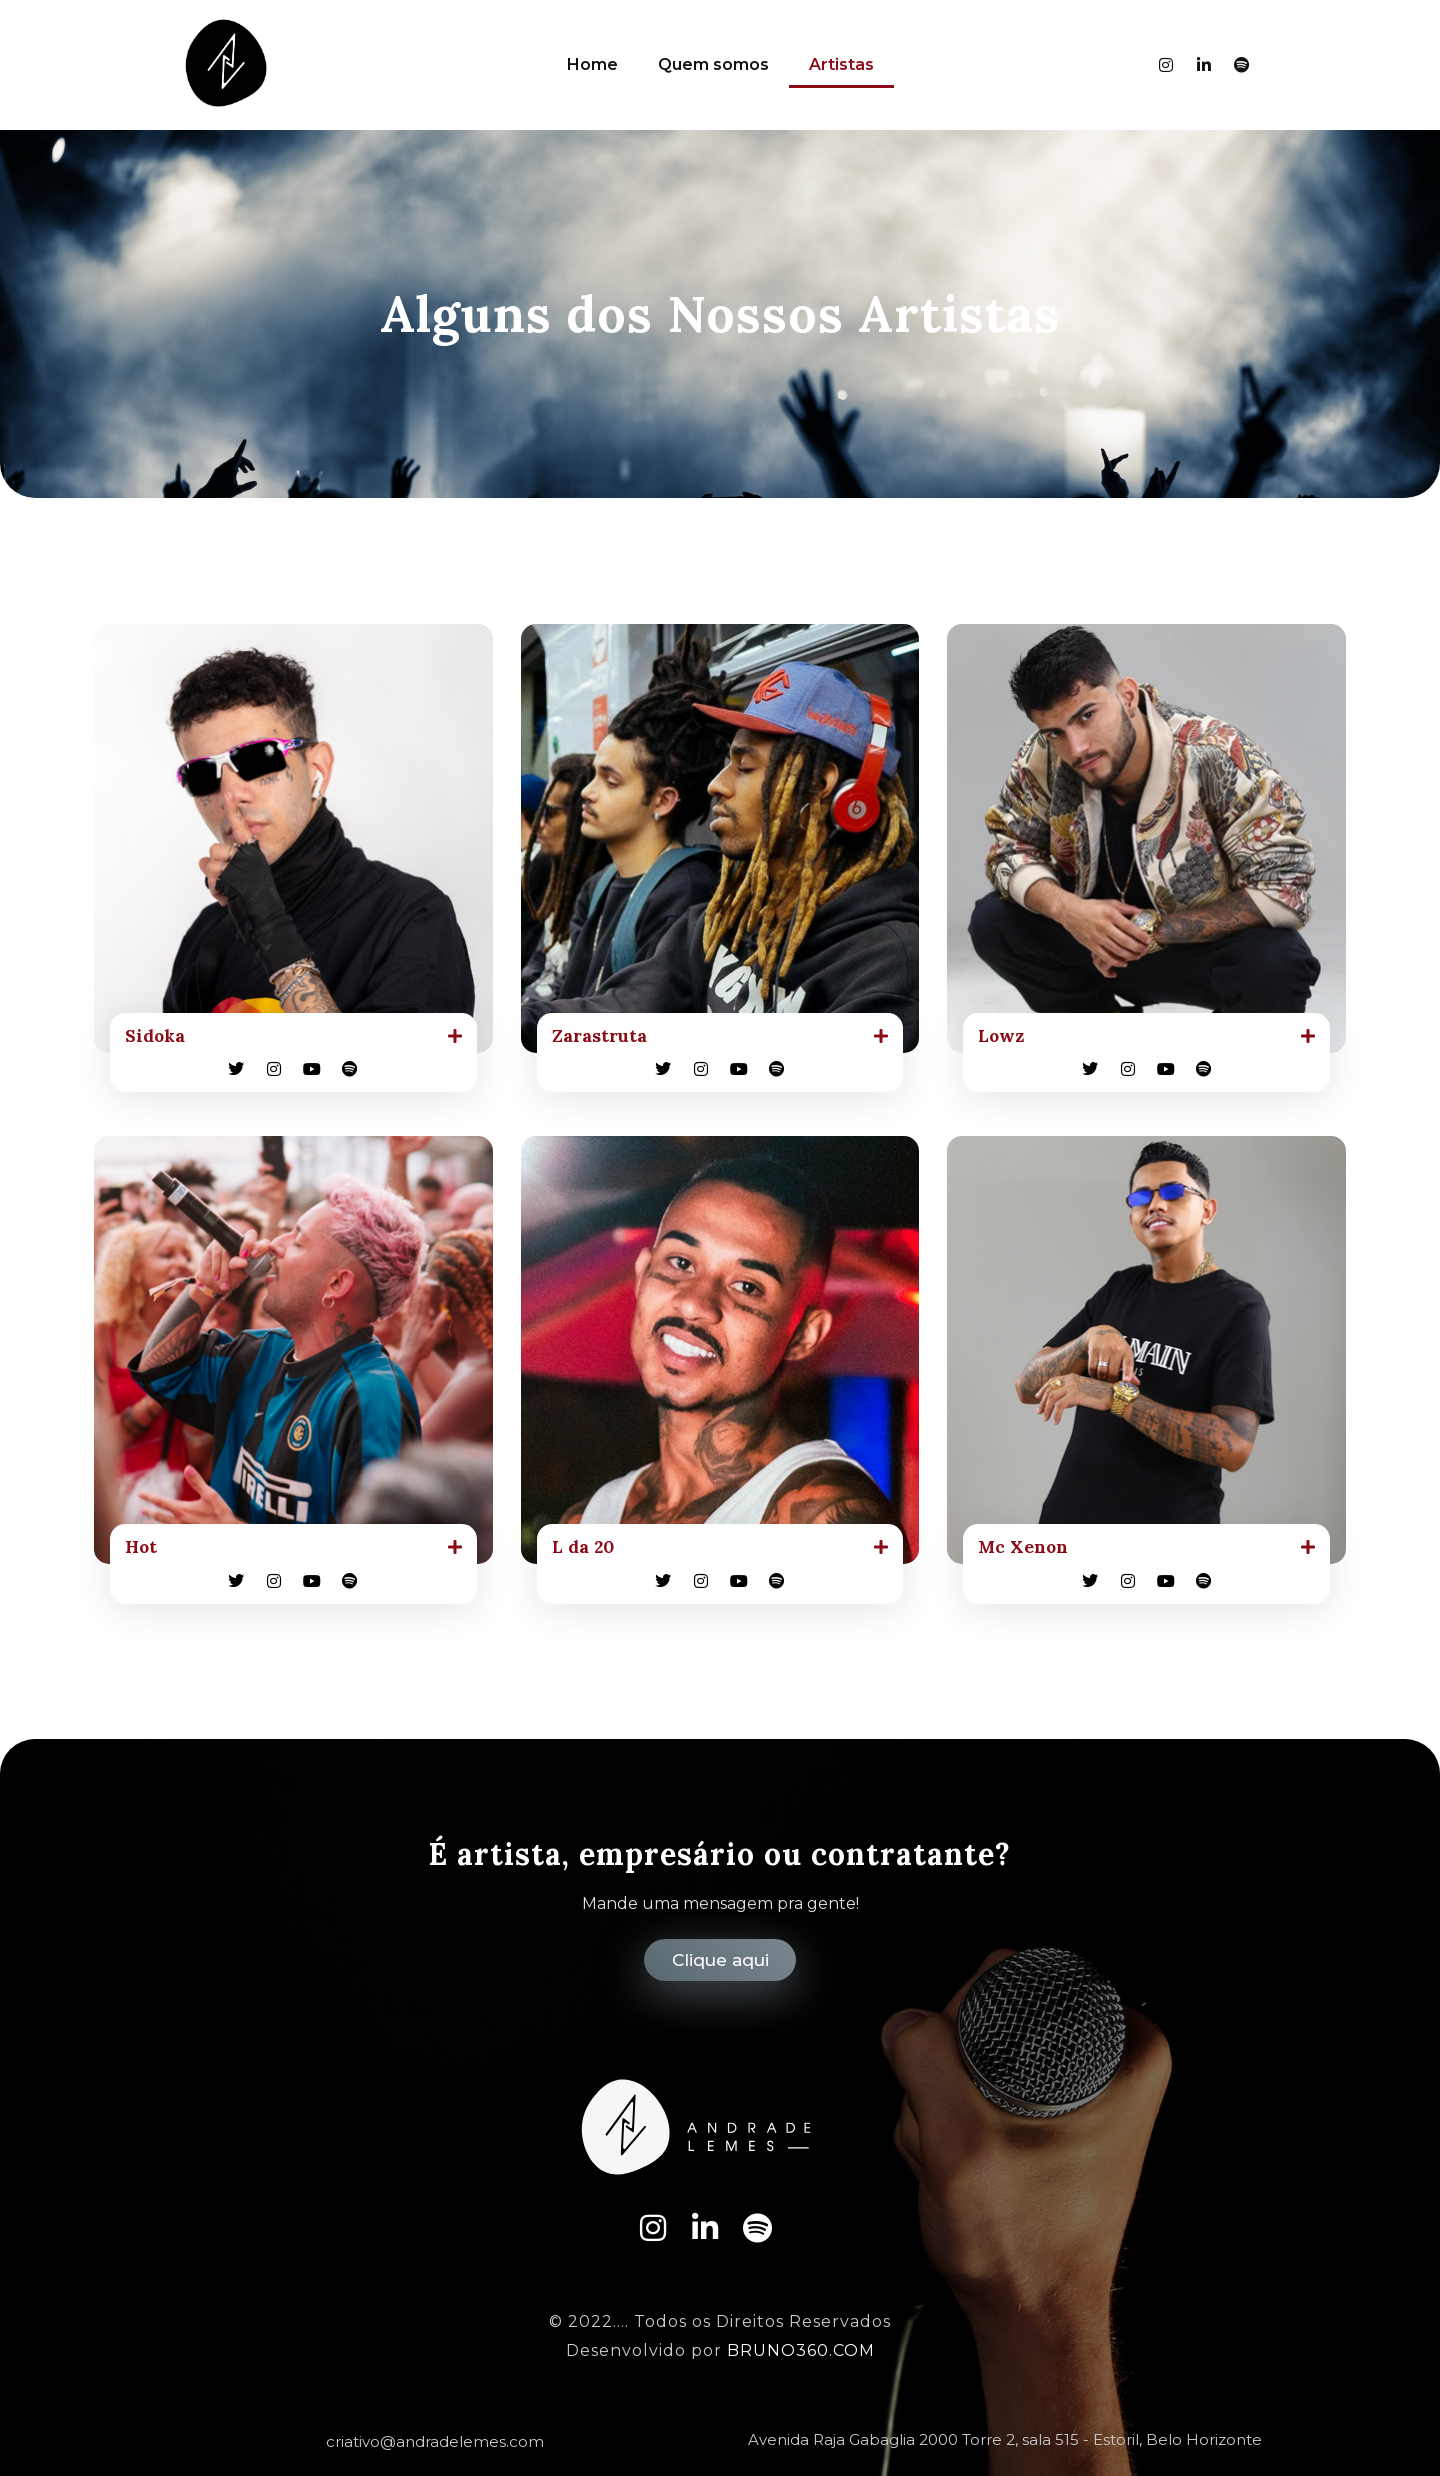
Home (592, 64)
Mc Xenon (1029, 1551)
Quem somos (713, 64)
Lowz (1004, 1037)
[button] (293, 1038)
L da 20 (587, 1551)
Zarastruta (606, 1037)
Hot (143, 1551)
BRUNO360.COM (801, 2351)
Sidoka (159, 1037)
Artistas (841, 64)
